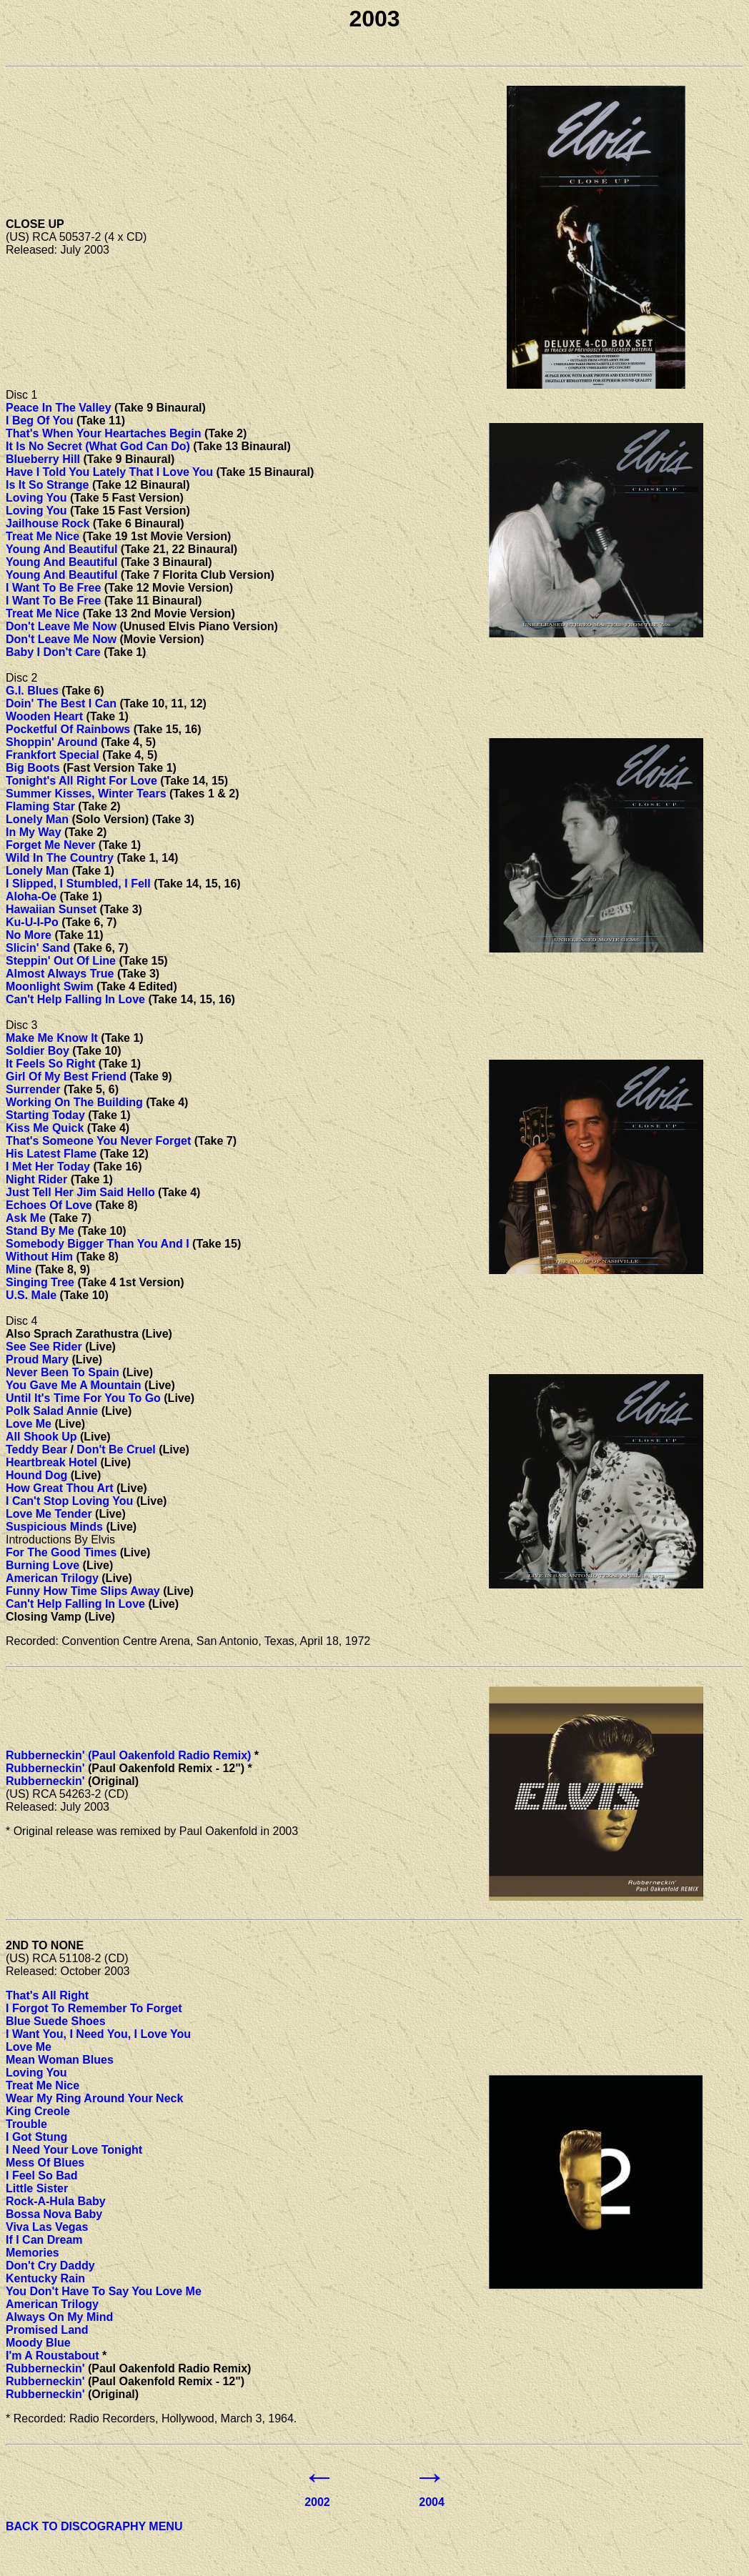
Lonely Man (37, 819)
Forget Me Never (50, 845)
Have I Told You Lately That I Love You (109, 472)
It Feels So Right (50, 1064)
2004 (432, 2502)
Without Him (39, 1256)
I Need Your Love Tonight (74, 2150)
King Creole (38, 2111)
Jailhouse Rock (47, 523)
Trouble (26, 2124)
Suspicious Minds (54, 1527)
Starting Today (45, 1115)
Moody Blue (38, 2343)
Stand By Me (40, 1231)
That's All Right (47, 1995)
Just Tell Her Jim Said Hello (80, 1192)
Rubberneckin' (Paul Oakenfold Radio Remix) (128, 1755)
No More (28, 935)
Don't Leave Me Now (61, 626)
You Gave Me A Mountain (74, 1385)
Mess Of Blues (45, 2163)
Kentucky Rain (45, 2278)
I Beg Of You (40, 420)
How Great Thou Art (60, 1488)
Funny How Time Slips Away (83, 1591)
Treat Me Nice (42, 536)
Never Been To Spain (62, 1372)
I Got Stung (36, 2137)
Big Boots (33, 768)
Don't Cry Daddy (50, 2265)
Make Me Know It (52, 1038)
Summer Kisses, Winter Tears (86, 793)
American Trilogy (52, 1578)
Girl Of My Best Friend (66, 1076)
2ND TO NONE (45, 1945)
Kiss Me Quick (45, 1128)
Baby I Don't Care (53, 652)
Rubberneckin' (45, 1768)
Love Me (28, 1424)
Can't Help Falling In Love (75, 999)
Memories (32, 2253)
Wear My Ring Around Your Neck (94, 2098)
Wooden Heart (44, 716)
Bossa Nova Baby (54, 2214)
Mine (18, 1269)
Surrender (33, 1089)
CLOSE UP (35, 224)
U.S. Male (31, 1295)
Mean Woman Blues (60, 2060)
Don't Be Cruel (115, 1449)
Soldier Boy (37, 1051)
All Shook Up (41, 1437)
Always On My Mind (59, 2317)
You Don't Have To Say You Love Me (104, 2291)
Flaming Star (40, 806)
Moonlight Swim (50, 986)
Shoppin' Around (52, 742)
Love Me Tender (49, 1514)
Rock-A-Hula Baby (56, 2201)
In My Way (33, 832)
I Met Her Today (48, 1166)
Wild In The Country (60, 858)
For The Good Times (61, 1552)
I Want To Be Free (53, 588)
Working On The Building (74, 1102)
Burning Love (42, 1565)
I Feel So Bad (41, 2175)
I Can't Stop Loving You (69, 1501)
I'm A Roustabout (52, 2355)
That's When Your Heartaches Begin (104, 433)
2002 (317, 2502)
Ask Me (26, 1218)
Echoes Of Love (49, 1205)
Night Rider (36, 1179)
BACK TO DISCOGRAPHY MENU (94, 2526)
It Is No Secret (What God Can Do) (98, 446)
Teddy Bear (36, 1449)
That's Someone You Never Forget (98, 1141)
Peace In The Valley (58, 408)
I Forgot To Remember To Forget (94, 2008)
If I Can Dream (44, 2240)
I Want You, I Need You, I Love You (98, 2034)
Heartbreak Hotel (51, 1462)
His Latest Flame (51, 1154)
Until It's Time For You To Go (83, 1398)
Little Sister (37, 2188)
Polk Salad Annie (52, 1411)
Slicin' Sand (38, 948)
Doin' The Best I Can (61, 703)
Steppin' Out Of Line (61, 961)
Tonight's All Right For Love (81, 781)
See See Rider (44, 1347)
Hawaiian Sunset (51, 909)
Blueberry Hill (43, 459)
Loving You (36, 498)
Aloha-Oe (31, 896)
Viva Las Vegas (47, 2227)
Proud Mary (37, 1359)
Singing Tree (40, 1282)
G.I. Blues (32, 691)
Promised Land (47, 2330)
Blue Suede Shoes (56, 2021)
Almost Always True (60, 974)
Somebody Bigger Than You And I (97, 1244)
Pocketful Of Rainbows (68, 729)
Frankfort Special (52, 755)
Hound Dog (36, 1475)
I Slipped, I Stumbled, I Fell (78, 883)
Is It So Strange (47, 485)
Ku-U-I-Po (32, 922)
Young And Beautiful (61, 549)
